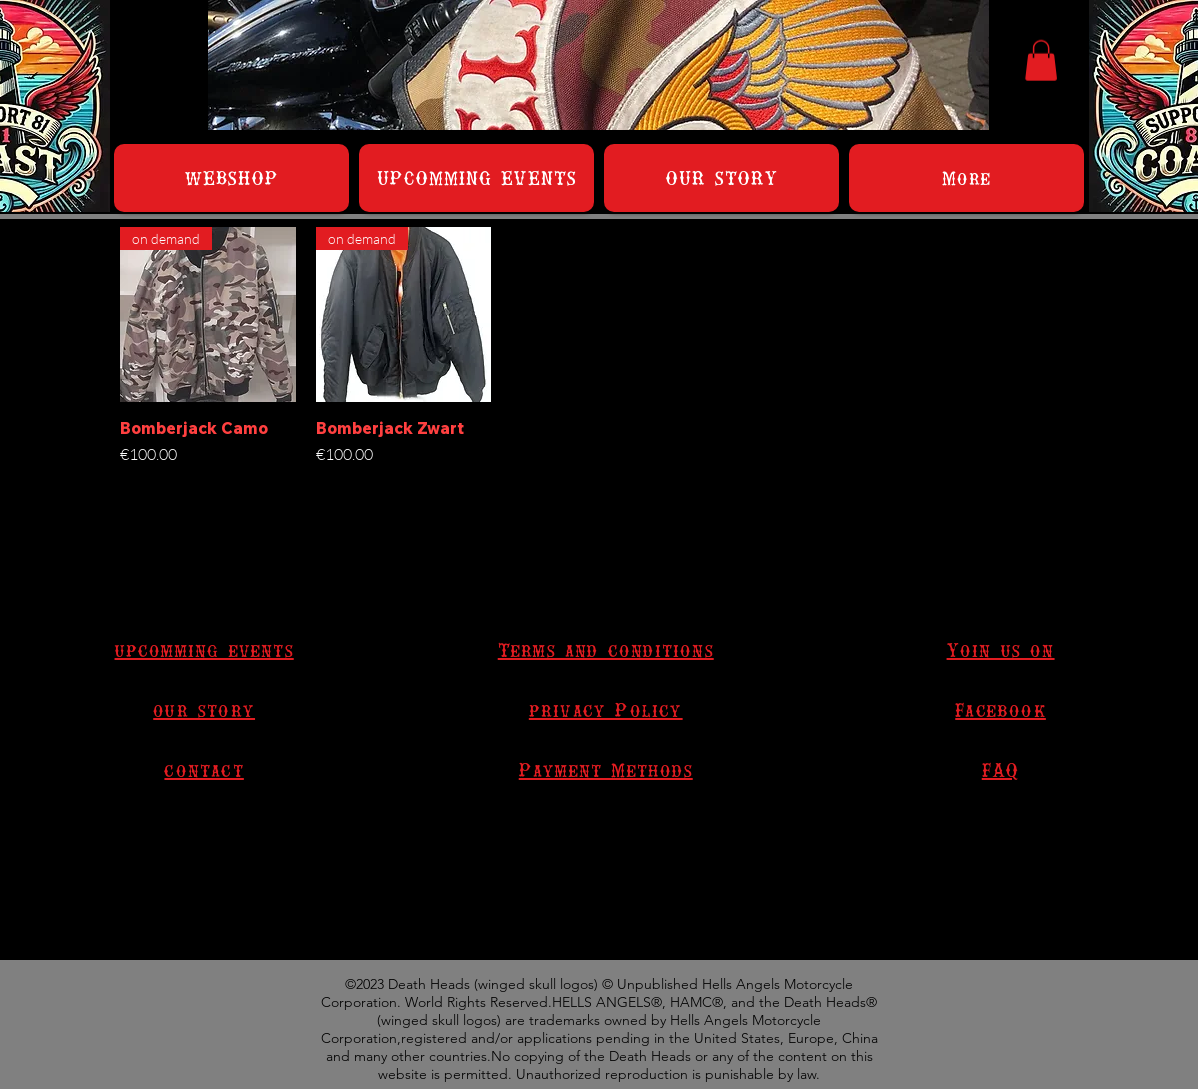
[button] (1041, 60)
